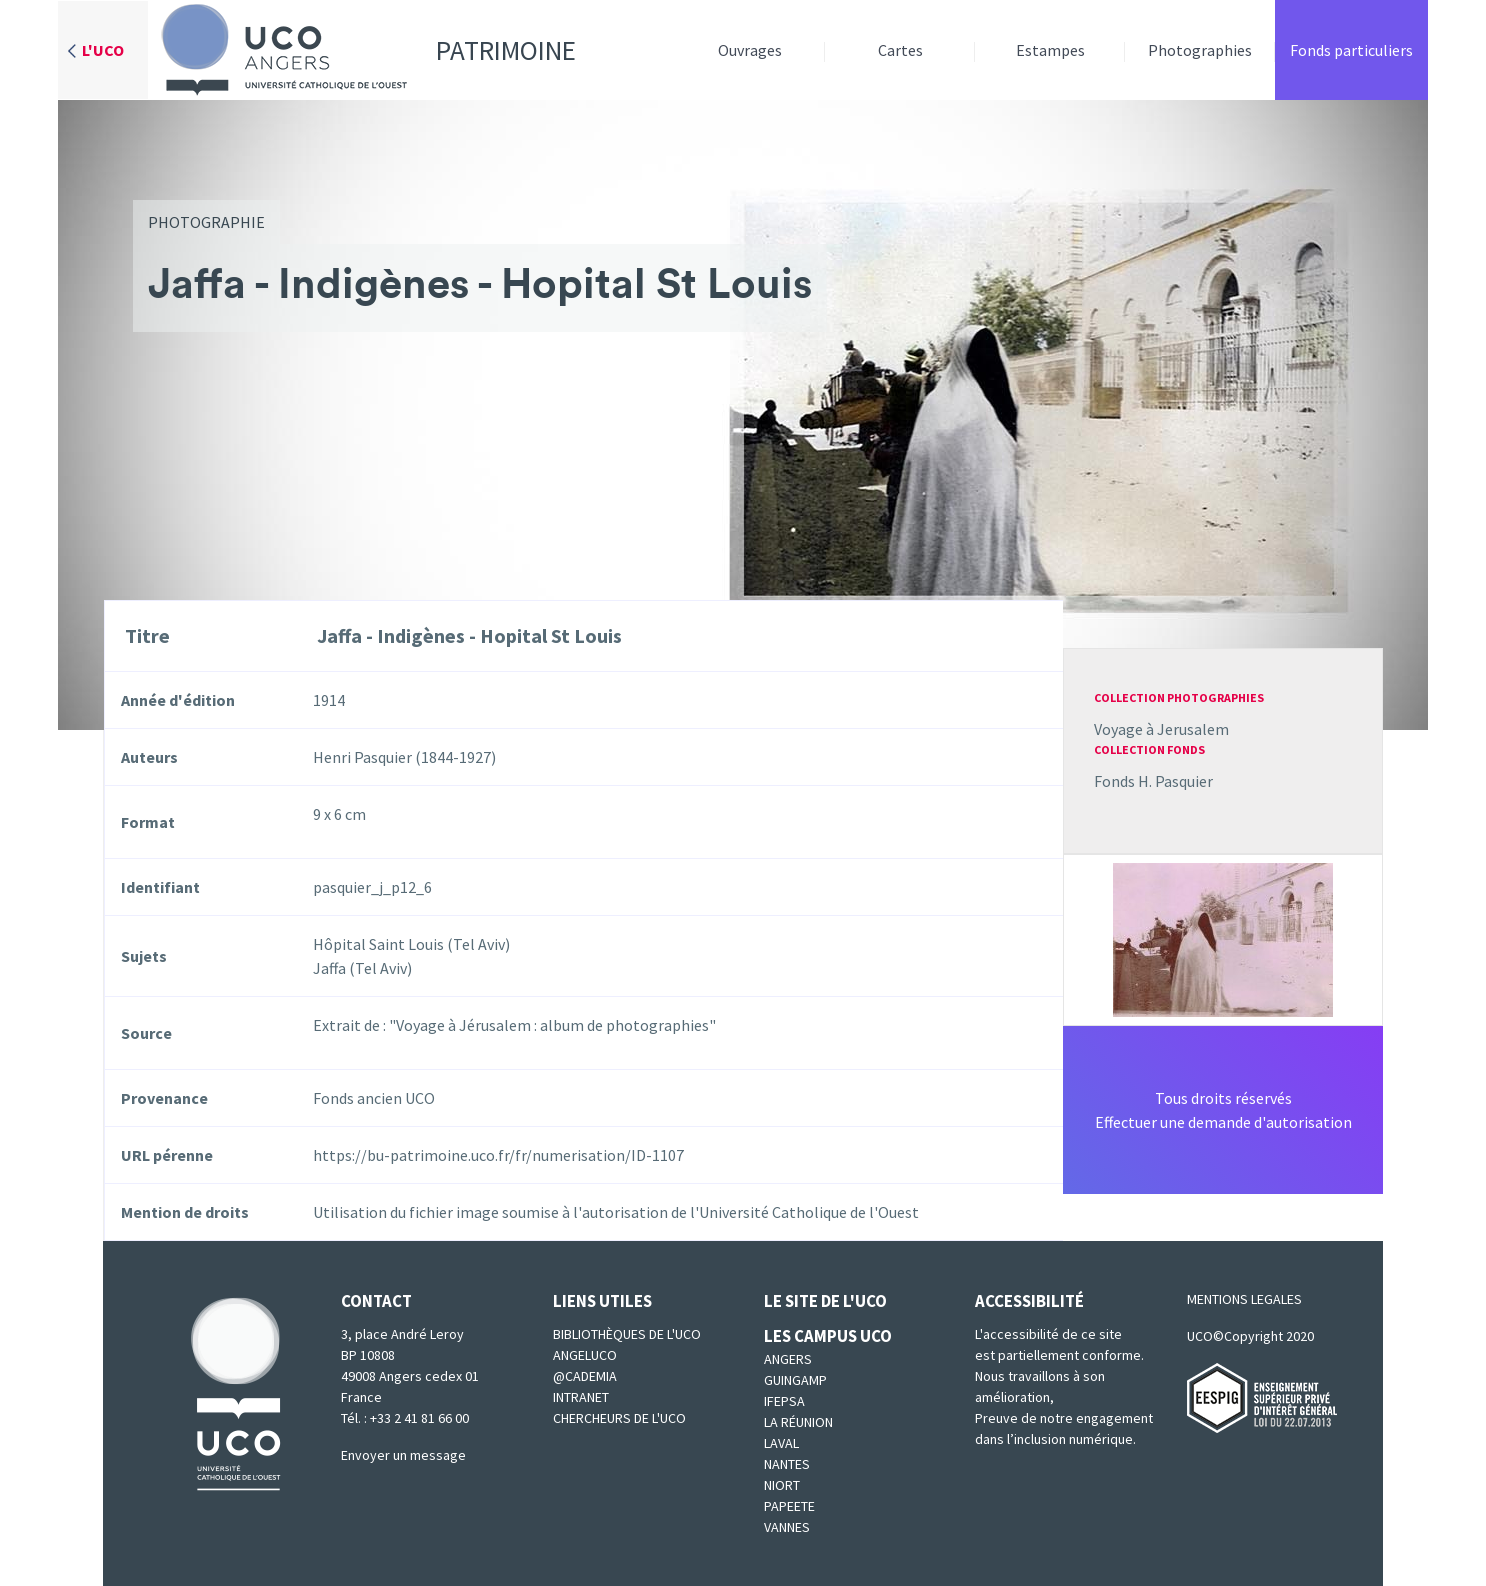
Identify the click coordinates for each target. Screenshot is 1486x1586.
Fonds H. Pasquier (1153, 781)
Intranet (581, 1397)
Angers (788, 1359)
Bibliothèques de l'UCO (627, 1334)
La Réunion (798, 1422)
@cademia (585, 1376)
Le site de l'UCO (825, 1301)
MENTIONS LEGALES (1244, 1299)
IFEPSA (784, 1401)
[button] (1223, 938)
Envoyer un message (403, 1455)
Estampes (1050, 50)
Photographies (1200, 50)
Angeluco (585, 1355)
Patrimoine (362, 50)
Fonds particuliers (1351, 50)
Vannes (787, 1527)
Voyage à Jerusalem (1161, 729)
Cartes (900, 50)
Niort (782, 1485)
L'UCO (103, 50)
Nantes (787, 1464)
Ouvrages (750, 50)
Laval (781, 1443)
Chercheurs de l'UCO (619, 1418)
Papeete (789, 1506)
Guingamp (795, 1380)
